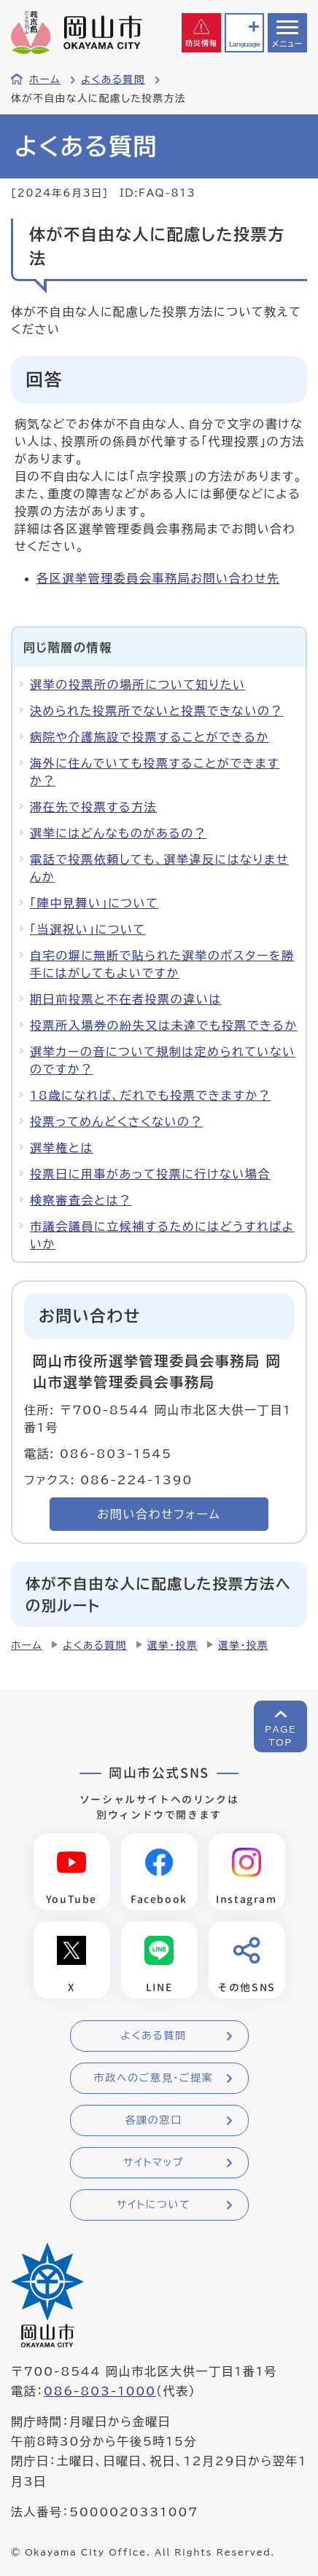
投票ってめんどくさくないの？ (116, 1121)
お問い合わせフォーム (159, 1514)
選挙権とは (61, 1148)
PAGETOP (280, 1735)
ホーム (45, 79)
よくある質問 (113, 79)
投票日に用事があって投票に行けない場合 (150, 1174)
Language (244, 44)
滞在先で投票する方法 (93, 807)
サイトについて (153, 2204)
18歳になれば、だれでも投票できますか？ (150, 1095)
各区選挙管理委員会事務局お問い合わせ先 (157, 578)
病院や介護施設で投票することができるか (149, 737)
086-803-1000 (100, 2391)
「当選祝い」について (88, 929)
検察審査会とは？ (81, 1200)
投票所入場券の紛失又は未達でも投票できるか (164, 1025)
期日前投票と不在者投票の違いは (126, 999)
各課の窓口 (153, 2120)
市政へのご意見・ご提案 (154, 2078)
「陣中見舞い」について (94, 903)
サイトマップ (153, 2162)
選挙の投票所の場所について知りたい (138, 684)
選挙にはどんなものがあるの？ (118, 833)
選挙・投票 (172, 1645)
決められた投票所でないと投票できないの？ (156, 711)
